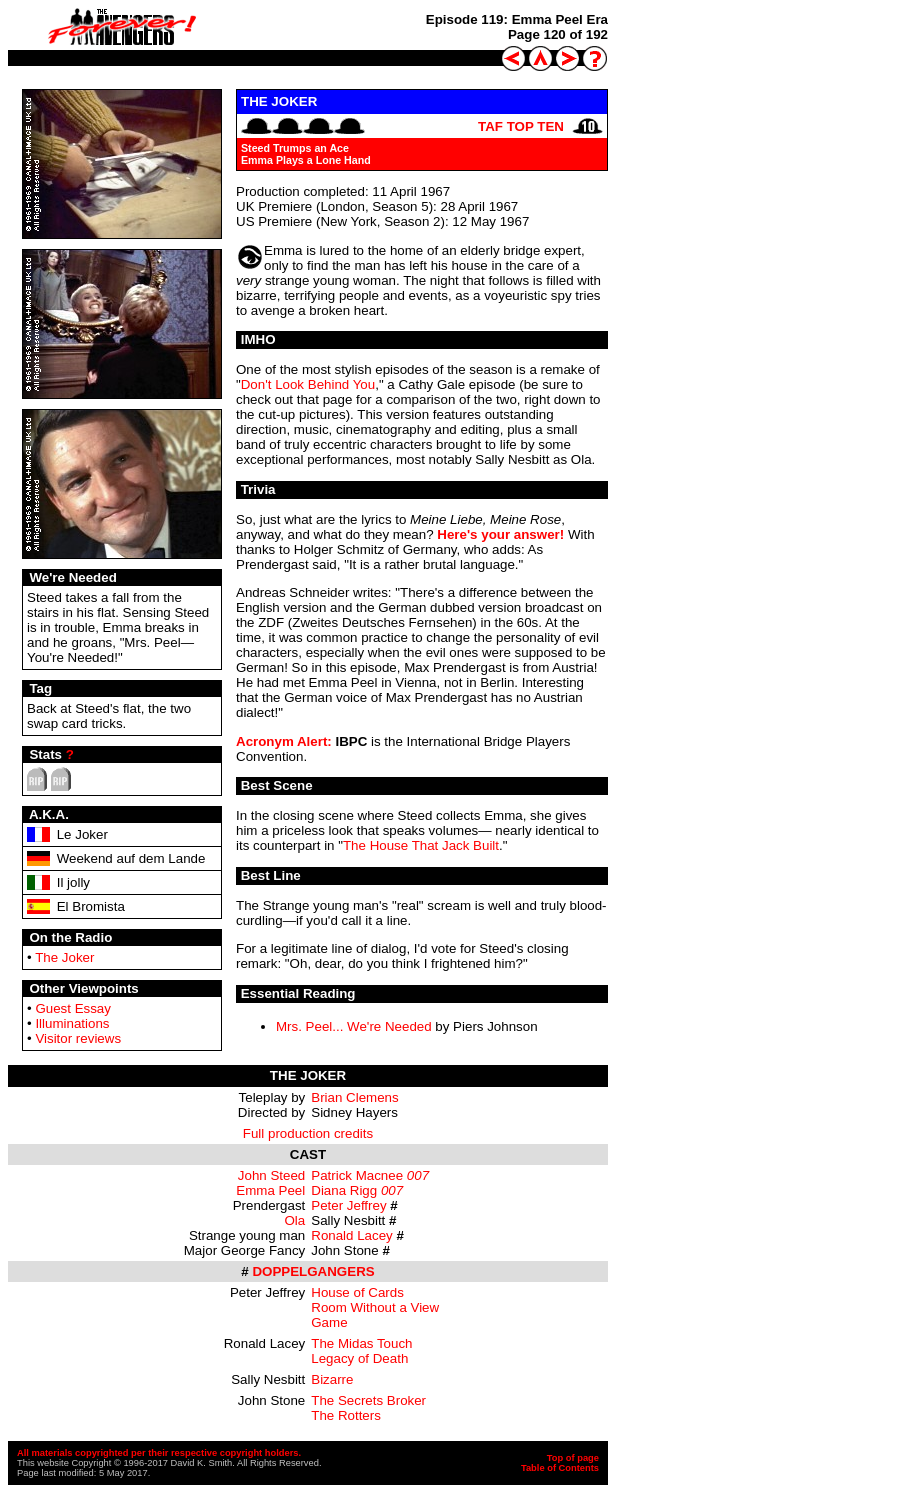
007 (418, 1175)
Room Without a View (375, 1307)
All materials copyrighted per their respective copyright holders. (159, 1453)
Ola (295, 1220)
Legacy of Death (359, 1358)
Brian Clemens (354, 1097)
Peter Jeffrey (348, 1205)
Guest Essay (73, 1008)
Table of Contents (560, 1468)
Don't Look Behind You (308, 384)
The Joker (64, 957)
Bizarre (332, 1379)
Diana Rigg (344, 1190)
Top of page (573, 1458)
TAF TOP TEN (521, 126)
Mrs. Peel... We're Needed (354, 1026)
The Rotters (346, 1415)
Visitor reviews (78, 1038)
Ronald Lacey (352, 1235)
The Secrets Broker (368, 1400)
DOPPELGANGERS (313, 1271)
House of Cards (357, 1292)
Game (329, 1322)
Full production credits (308, 1133)
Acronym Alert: (284, 741)
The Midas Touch (361, 1343)
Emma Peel (270, 1190)
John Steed (271, 1175)
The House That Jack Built (421, 845)
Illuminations (72, 1023)
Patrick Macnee (357, 1175)
